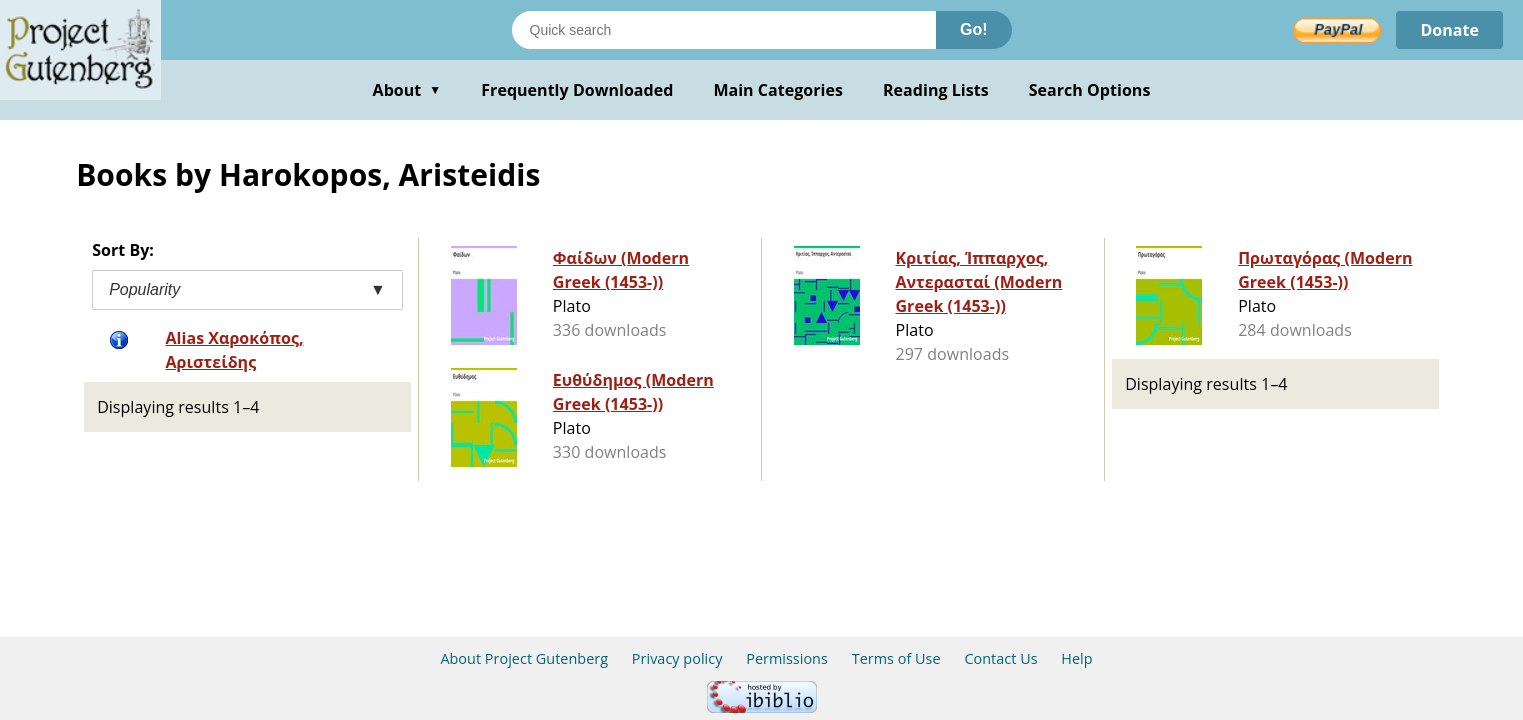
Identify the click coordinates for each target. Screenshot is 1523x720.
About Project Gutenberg (524, 658)
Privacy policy (677, 658)
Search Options (1090, 90)
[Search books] (724, 30)
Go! (974, 29)
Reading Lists (936, 90)
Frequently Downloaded (577, 90)
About (407, 90)
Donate (1449, 30)
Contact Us (1000, 658)
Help (1076, 658)
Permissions (787, 658)
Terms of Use (896, 658)
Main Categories (778, 90)
